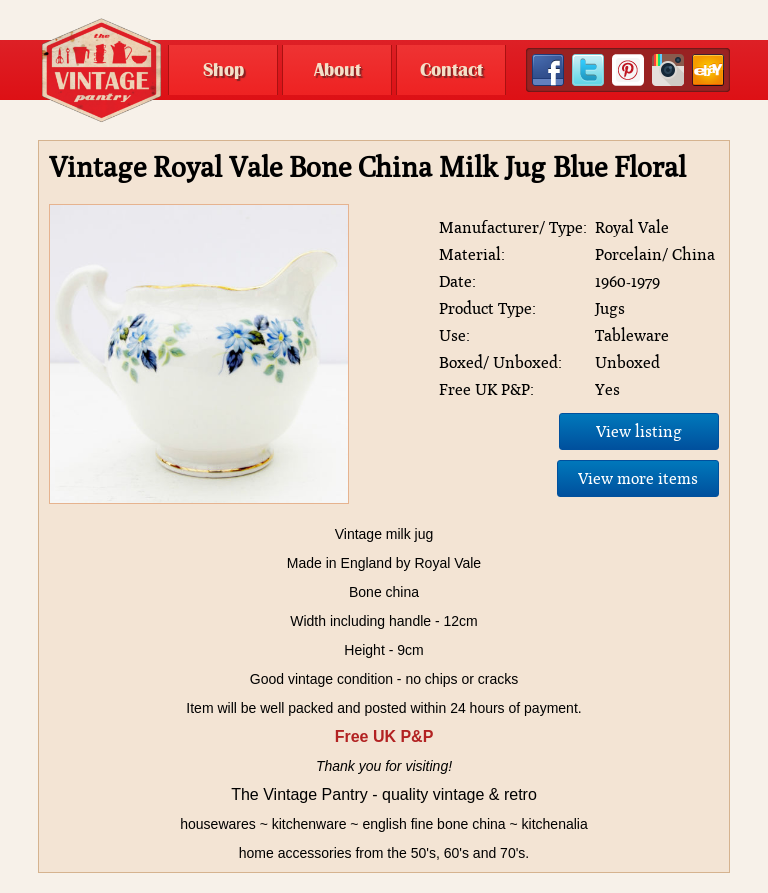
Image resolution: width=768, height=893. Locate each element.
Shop (223, 70)
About (337, 70)
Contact (451, 70)
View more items (638, 478)
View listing (639, 431)
